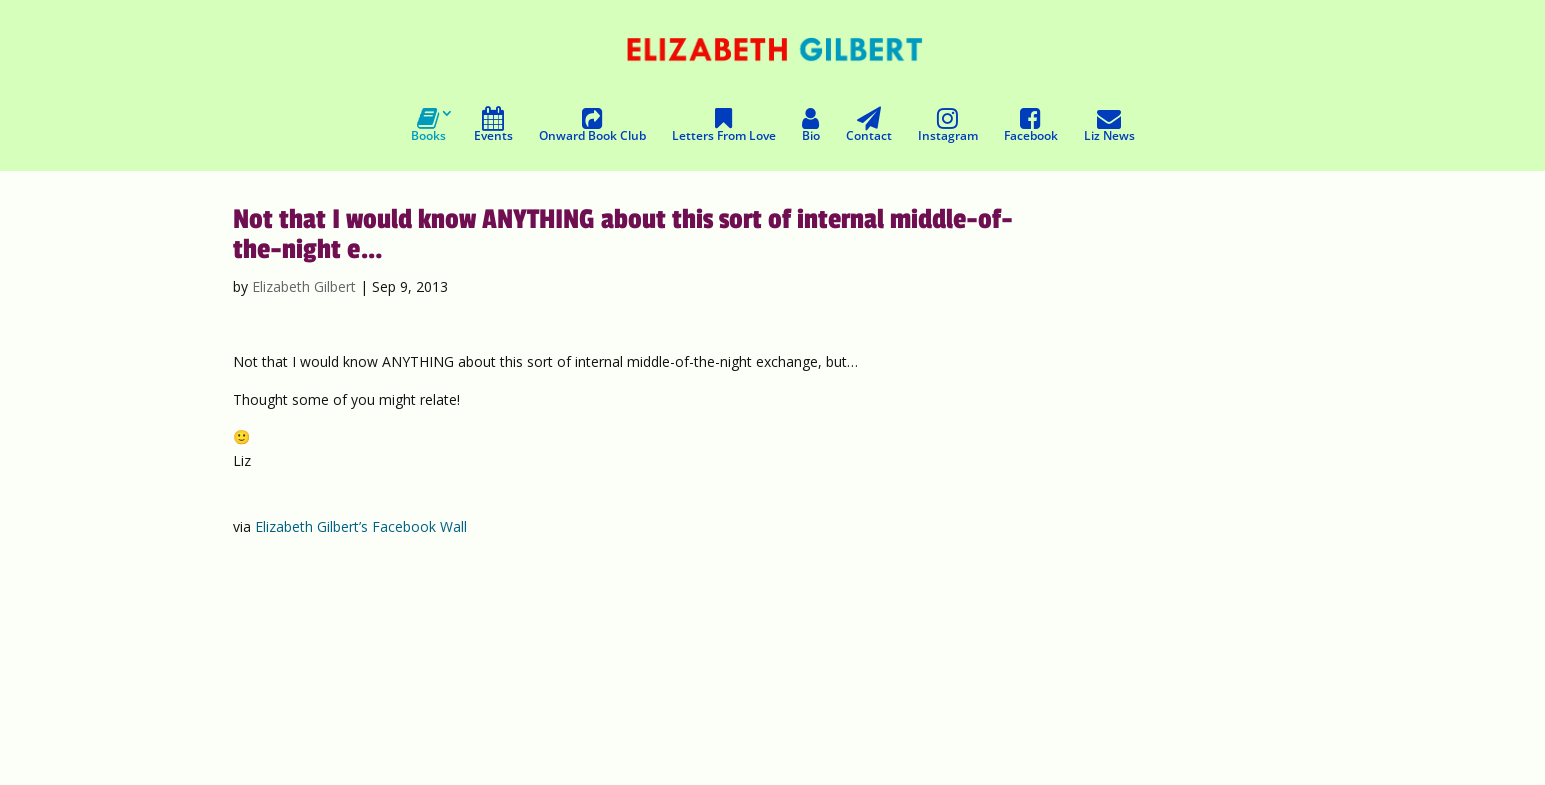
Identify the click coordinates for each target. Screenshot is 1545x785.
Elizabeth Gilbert (304, 286)
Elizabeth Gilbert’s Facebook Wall (361, 526)
